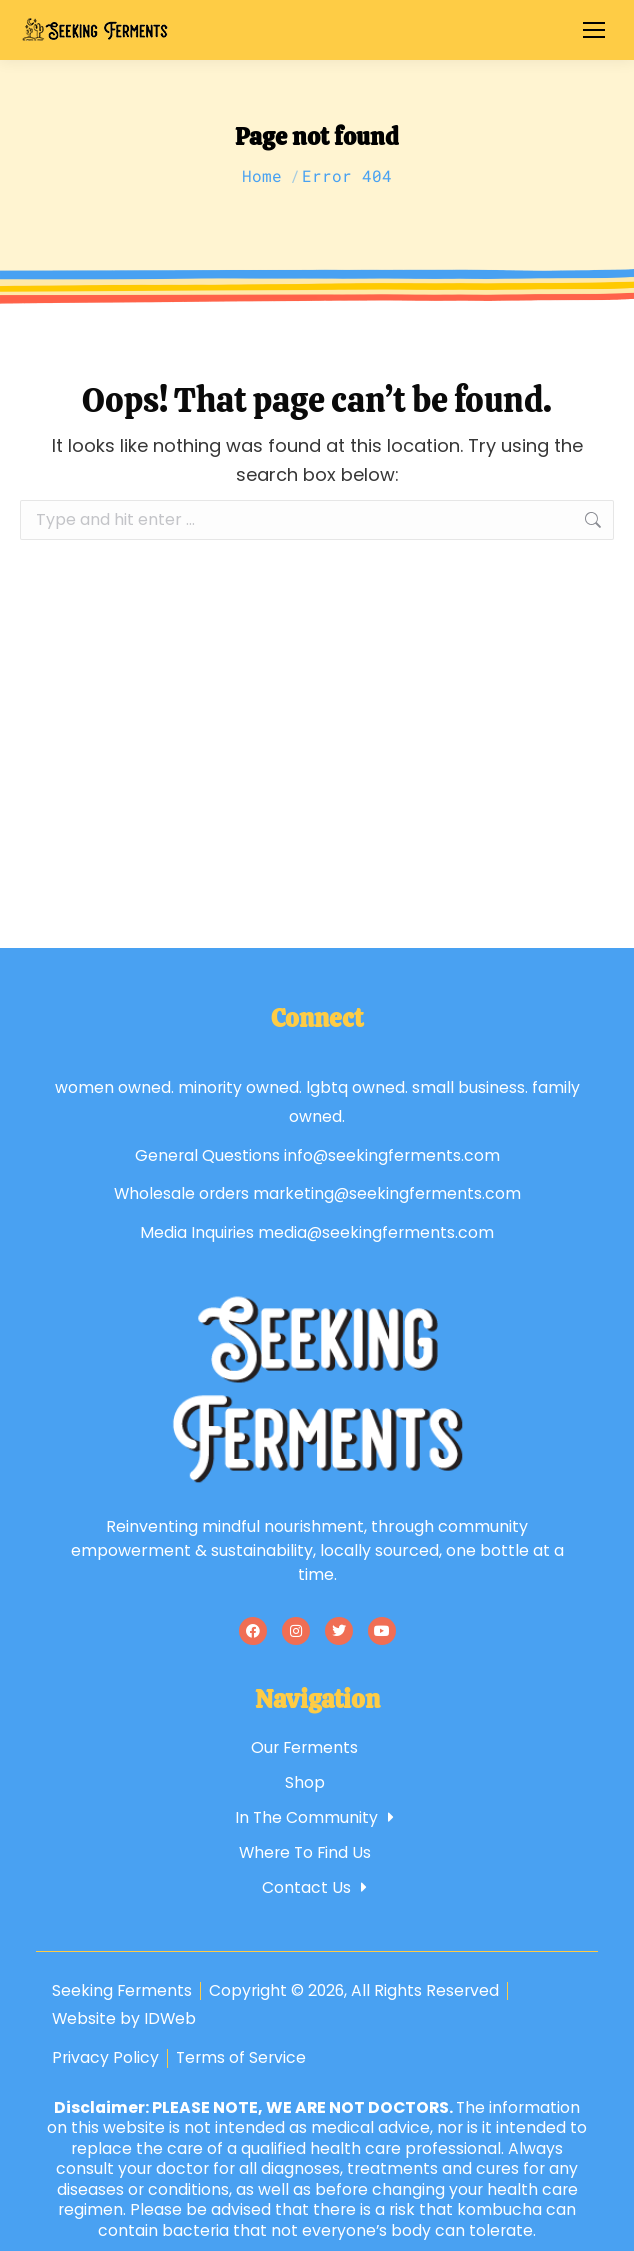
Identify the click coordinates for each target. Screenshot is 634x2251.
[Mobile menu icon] (594, 30)
